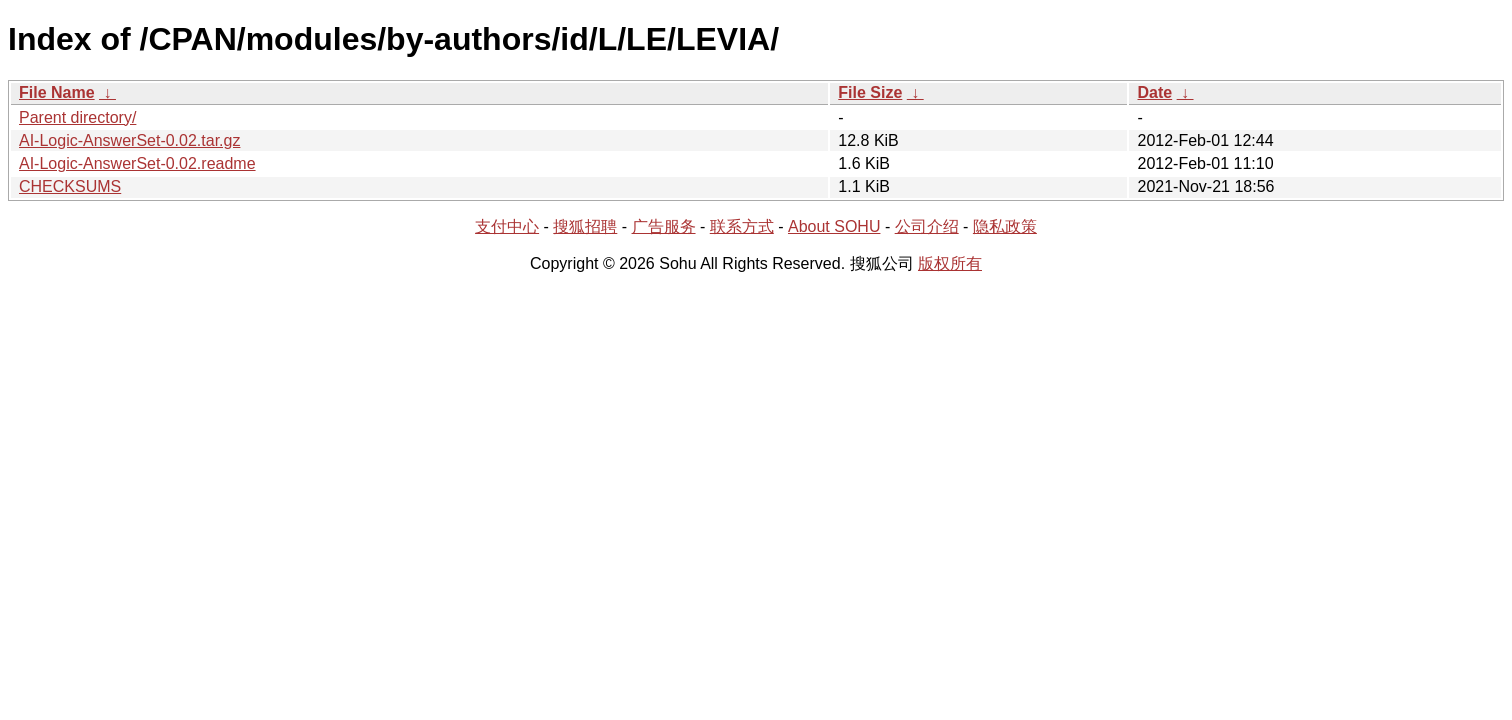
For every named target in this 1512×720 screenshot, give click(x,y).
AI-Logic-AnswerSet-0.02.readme (137, 163)
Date (1154, 92)
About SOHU (834, 226)
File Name (57, 92)
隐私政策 (1005, 226)
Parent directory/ (77, 117)
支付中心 (507, 226)
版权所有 (950, 263)
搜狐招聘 (585, 226)
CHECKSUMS (70, 186)
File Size (870, 92)
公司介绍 (927, 226)
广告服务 (664, 226)
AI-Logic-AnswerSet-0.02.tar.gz (129, 140)
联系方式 (742, 226)
